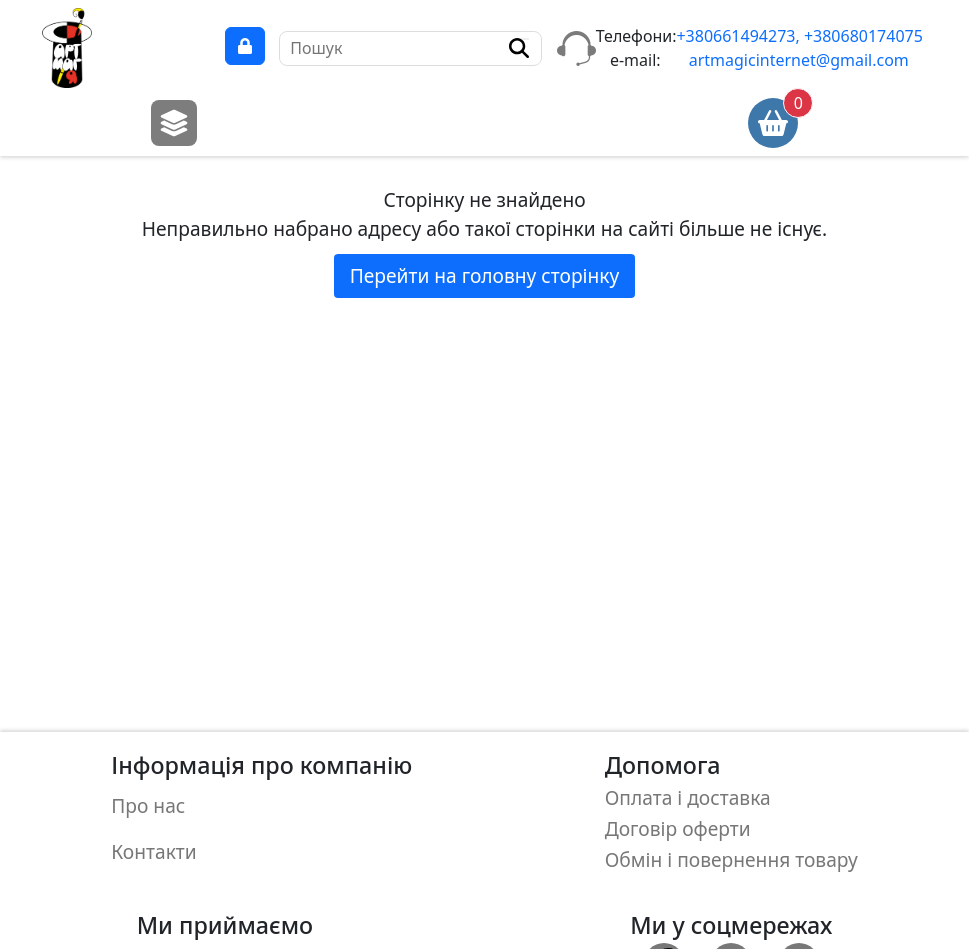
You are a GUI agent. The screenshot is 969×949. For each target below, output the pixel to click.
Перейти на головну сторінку (485, 275)
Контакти (153, 843)
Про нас (148, 802)
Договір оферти (678, 824)
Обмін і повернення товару (731, 853)
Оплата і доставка (688, 796)
